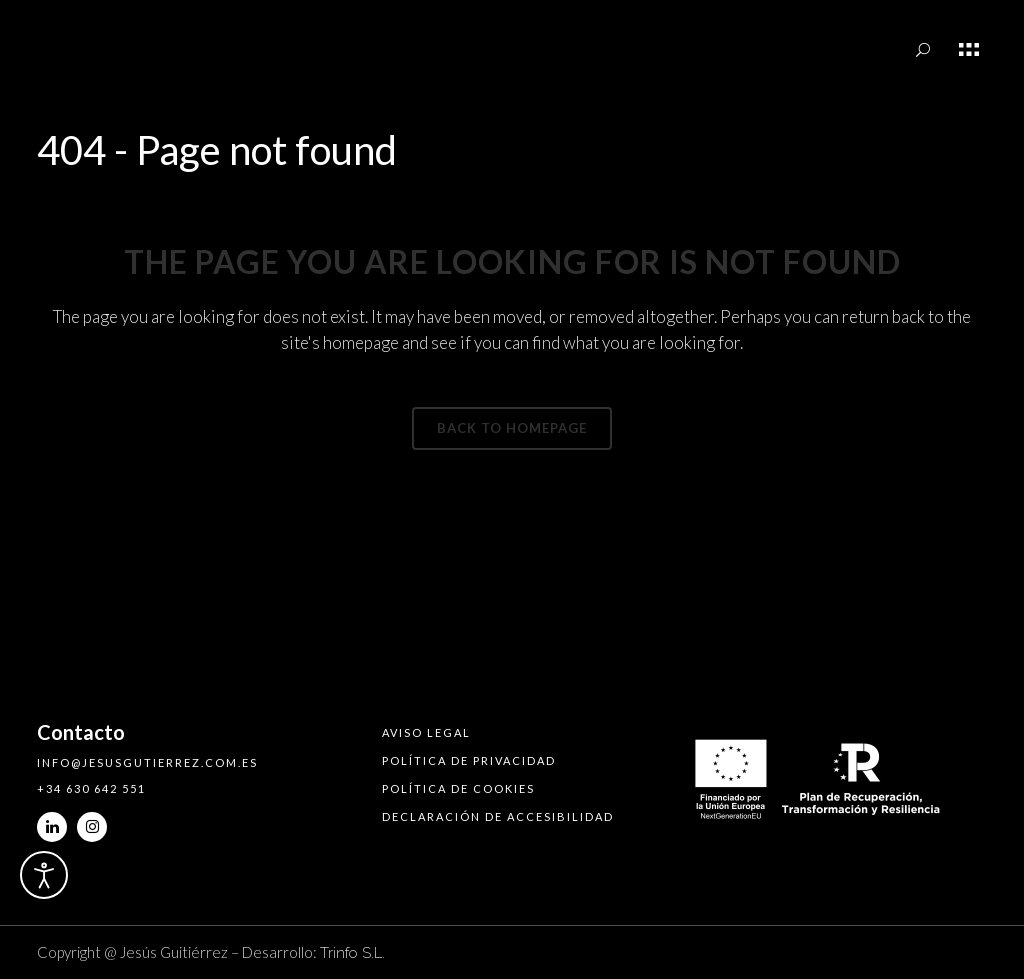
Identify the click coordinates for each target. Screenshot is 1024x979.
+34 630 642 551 (91, 788)
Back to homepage (512, 428)
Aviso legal (426, 732)
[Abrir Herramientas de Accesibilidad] (44, 875)
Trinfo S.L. (352, 953)
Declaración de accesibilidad (498, 816)
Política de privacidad (469, 760)
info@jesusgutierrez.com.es (147, 762)
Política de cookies (458, 788)
